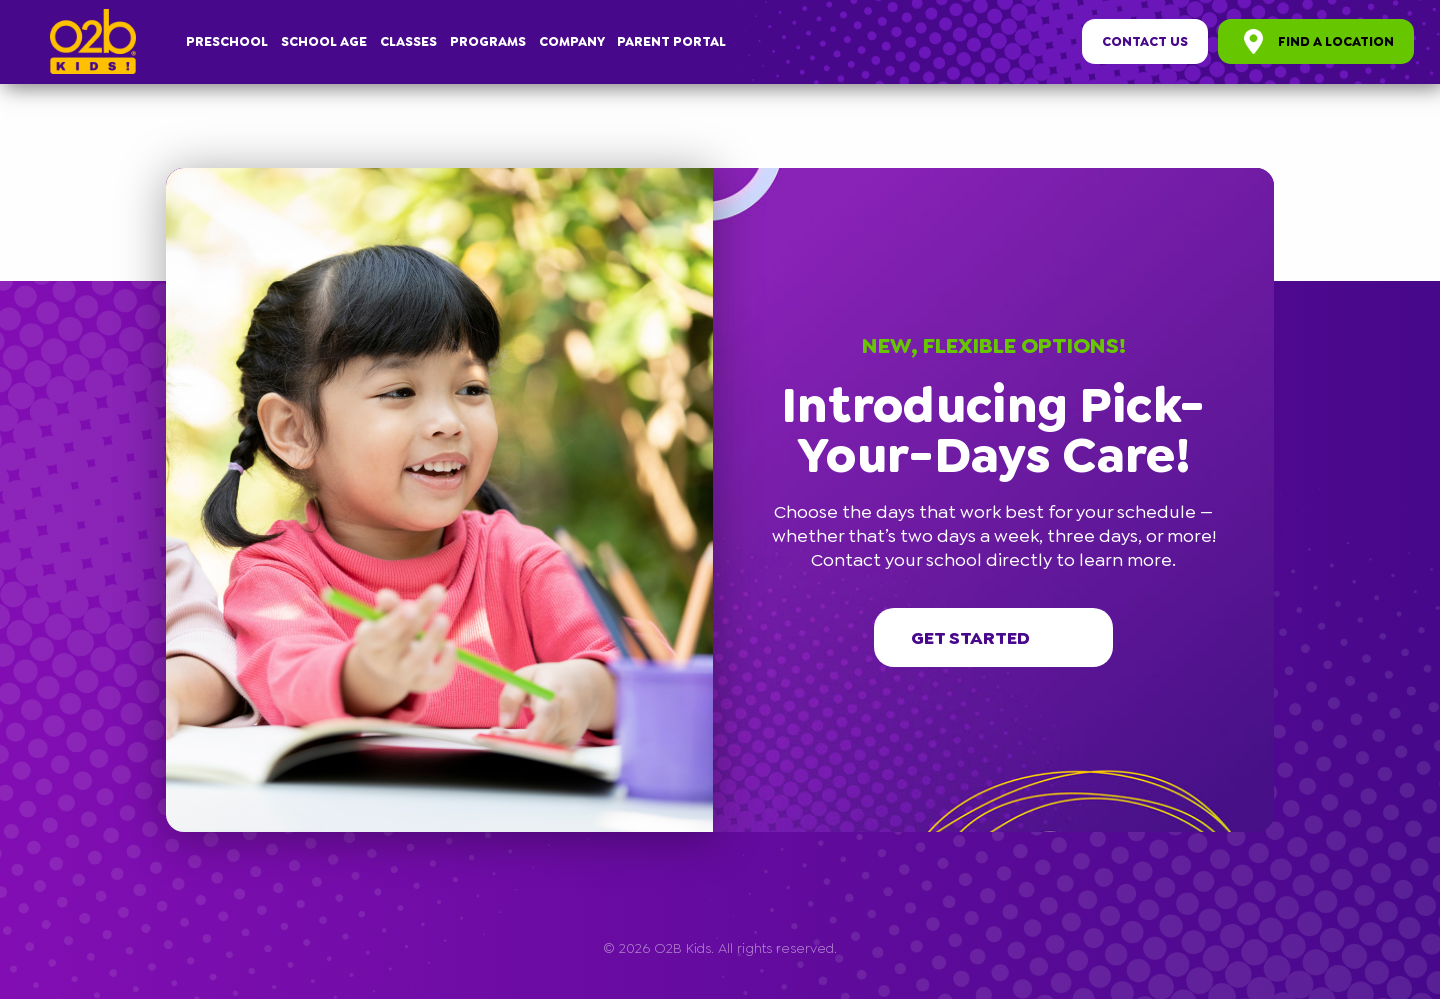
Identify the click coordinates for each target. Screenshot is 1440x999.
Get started (994, 638)
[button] (1265, 177)
